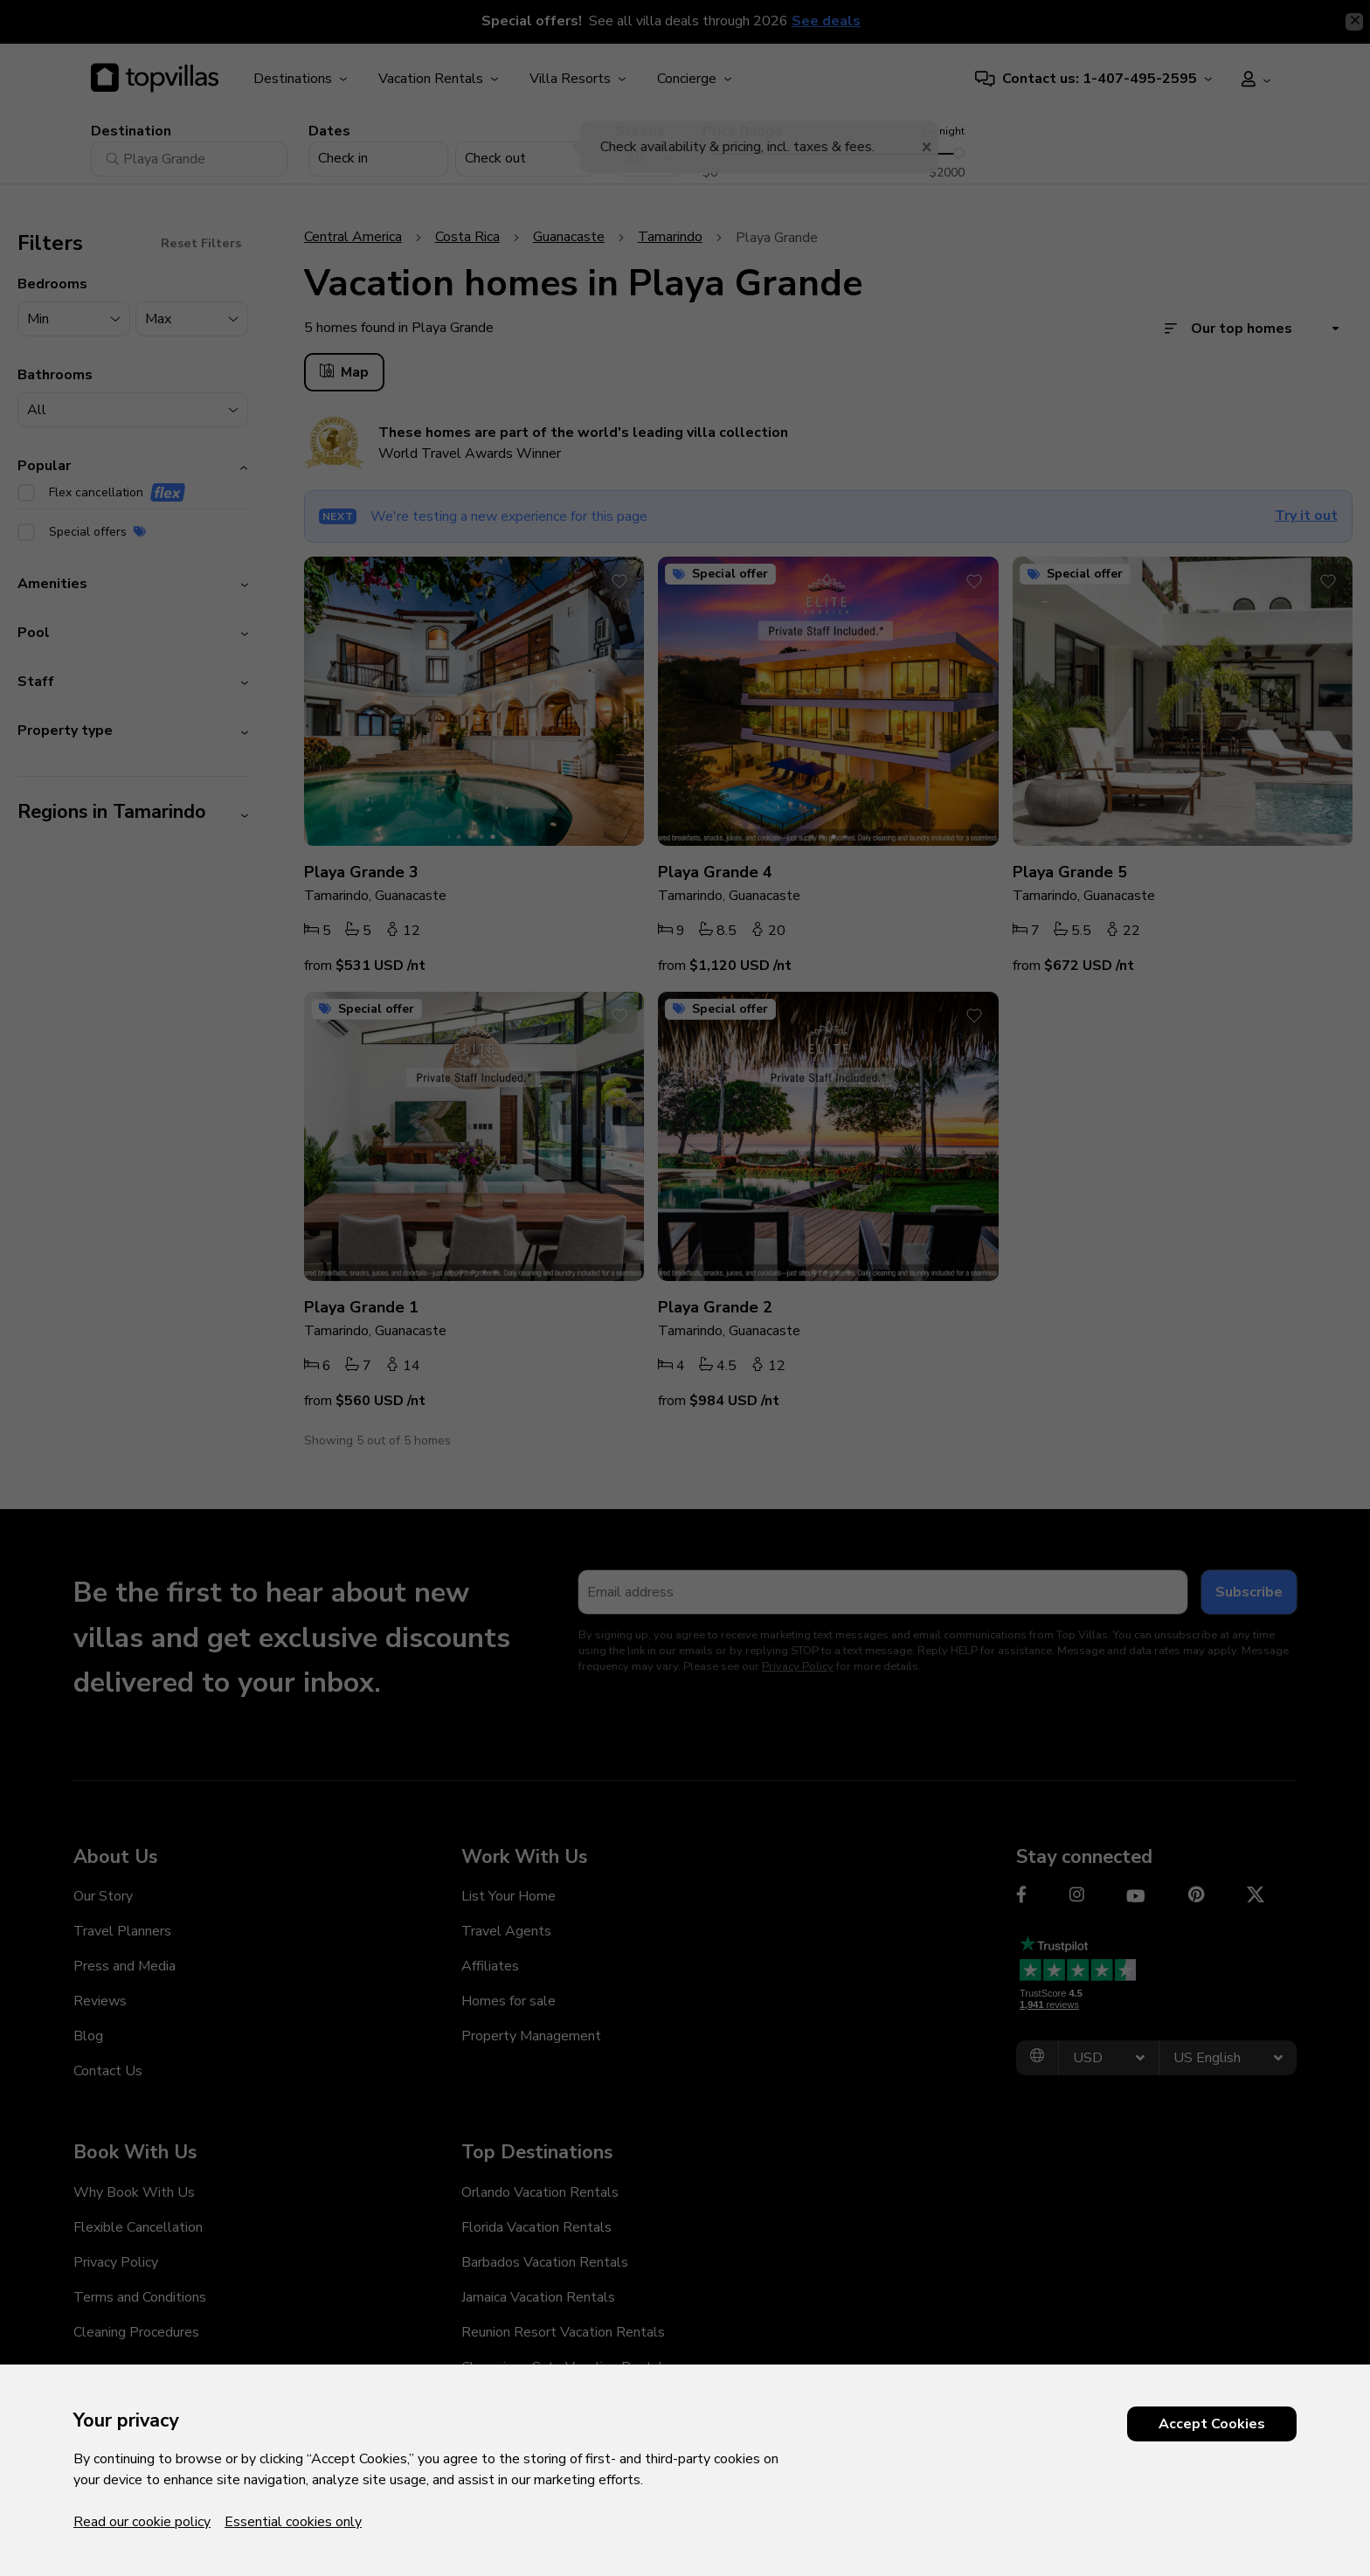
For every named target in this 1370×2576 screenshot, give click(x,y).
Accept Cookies (1212, 2424)
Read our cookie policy (142, 2521)
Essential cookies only (293, 2521)
